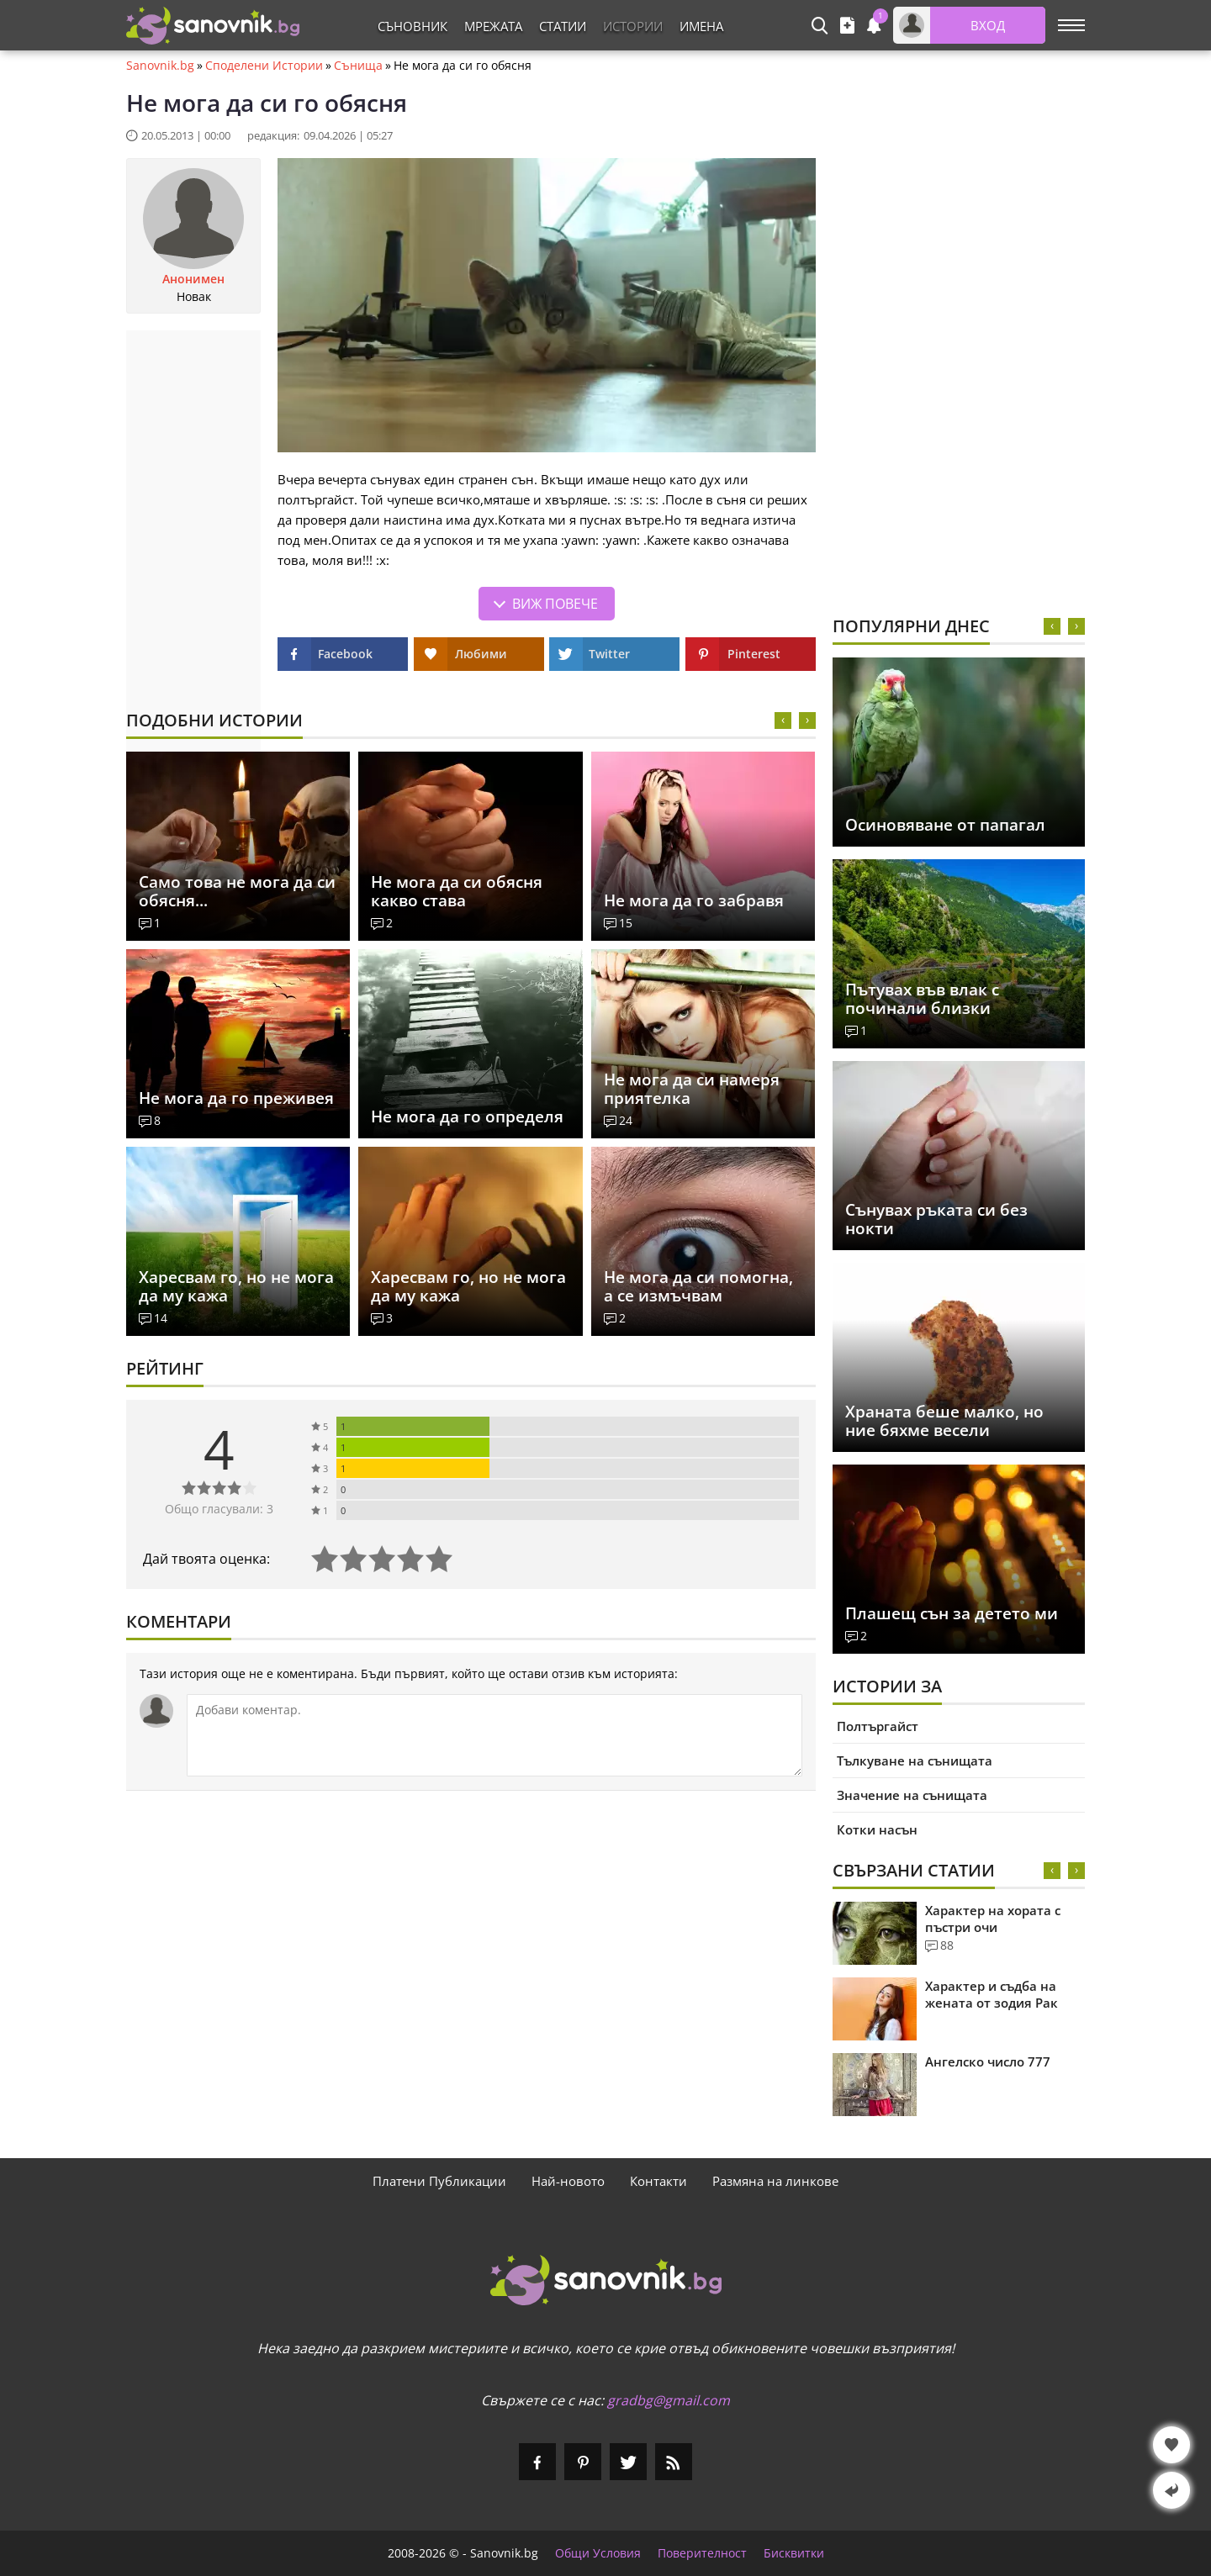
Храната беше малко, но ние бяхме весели (944, 1421)
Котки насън (877, 1829)
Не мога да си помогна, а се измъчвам (698, 1286)
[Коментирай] (494, 1735)
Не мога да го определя (467, 1116)
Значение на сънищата (912, 1795)
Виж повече (555, 603)
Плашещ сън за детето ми (951, 1613)
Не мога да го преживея (236, 1098)
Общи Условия (598, 2553)
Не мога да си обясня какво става (456, 891)
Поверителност (702, 2553)
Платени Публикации (439, 2180)
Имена (701, 26)
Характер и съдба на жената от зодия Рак (991, 1994)
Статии (562, 26)
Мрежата (493, 26)
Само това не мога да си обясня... (237, 891)
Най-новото (568, 2180)
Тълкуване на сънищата (914, 1760)
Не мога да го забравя (694, 900)
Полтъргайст (877, 1726)
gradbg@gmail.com (668, 2400)
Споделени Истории (264, 65)
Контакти (658, 2180)
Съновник (412, 26)
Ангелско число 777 (987, 2061)
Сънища (358, 65)
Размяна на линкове (775, 2180)
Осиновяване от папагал (945, 825)
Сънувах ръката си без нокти (936, 1219)
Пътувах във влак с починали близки (922, 999)
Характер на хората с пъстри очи (992, 1918)
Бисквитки (794, 2553)
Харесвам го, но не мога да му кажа (236, 1286)
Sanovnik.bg (160, 65)
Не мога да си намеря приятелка (692, 1089)
